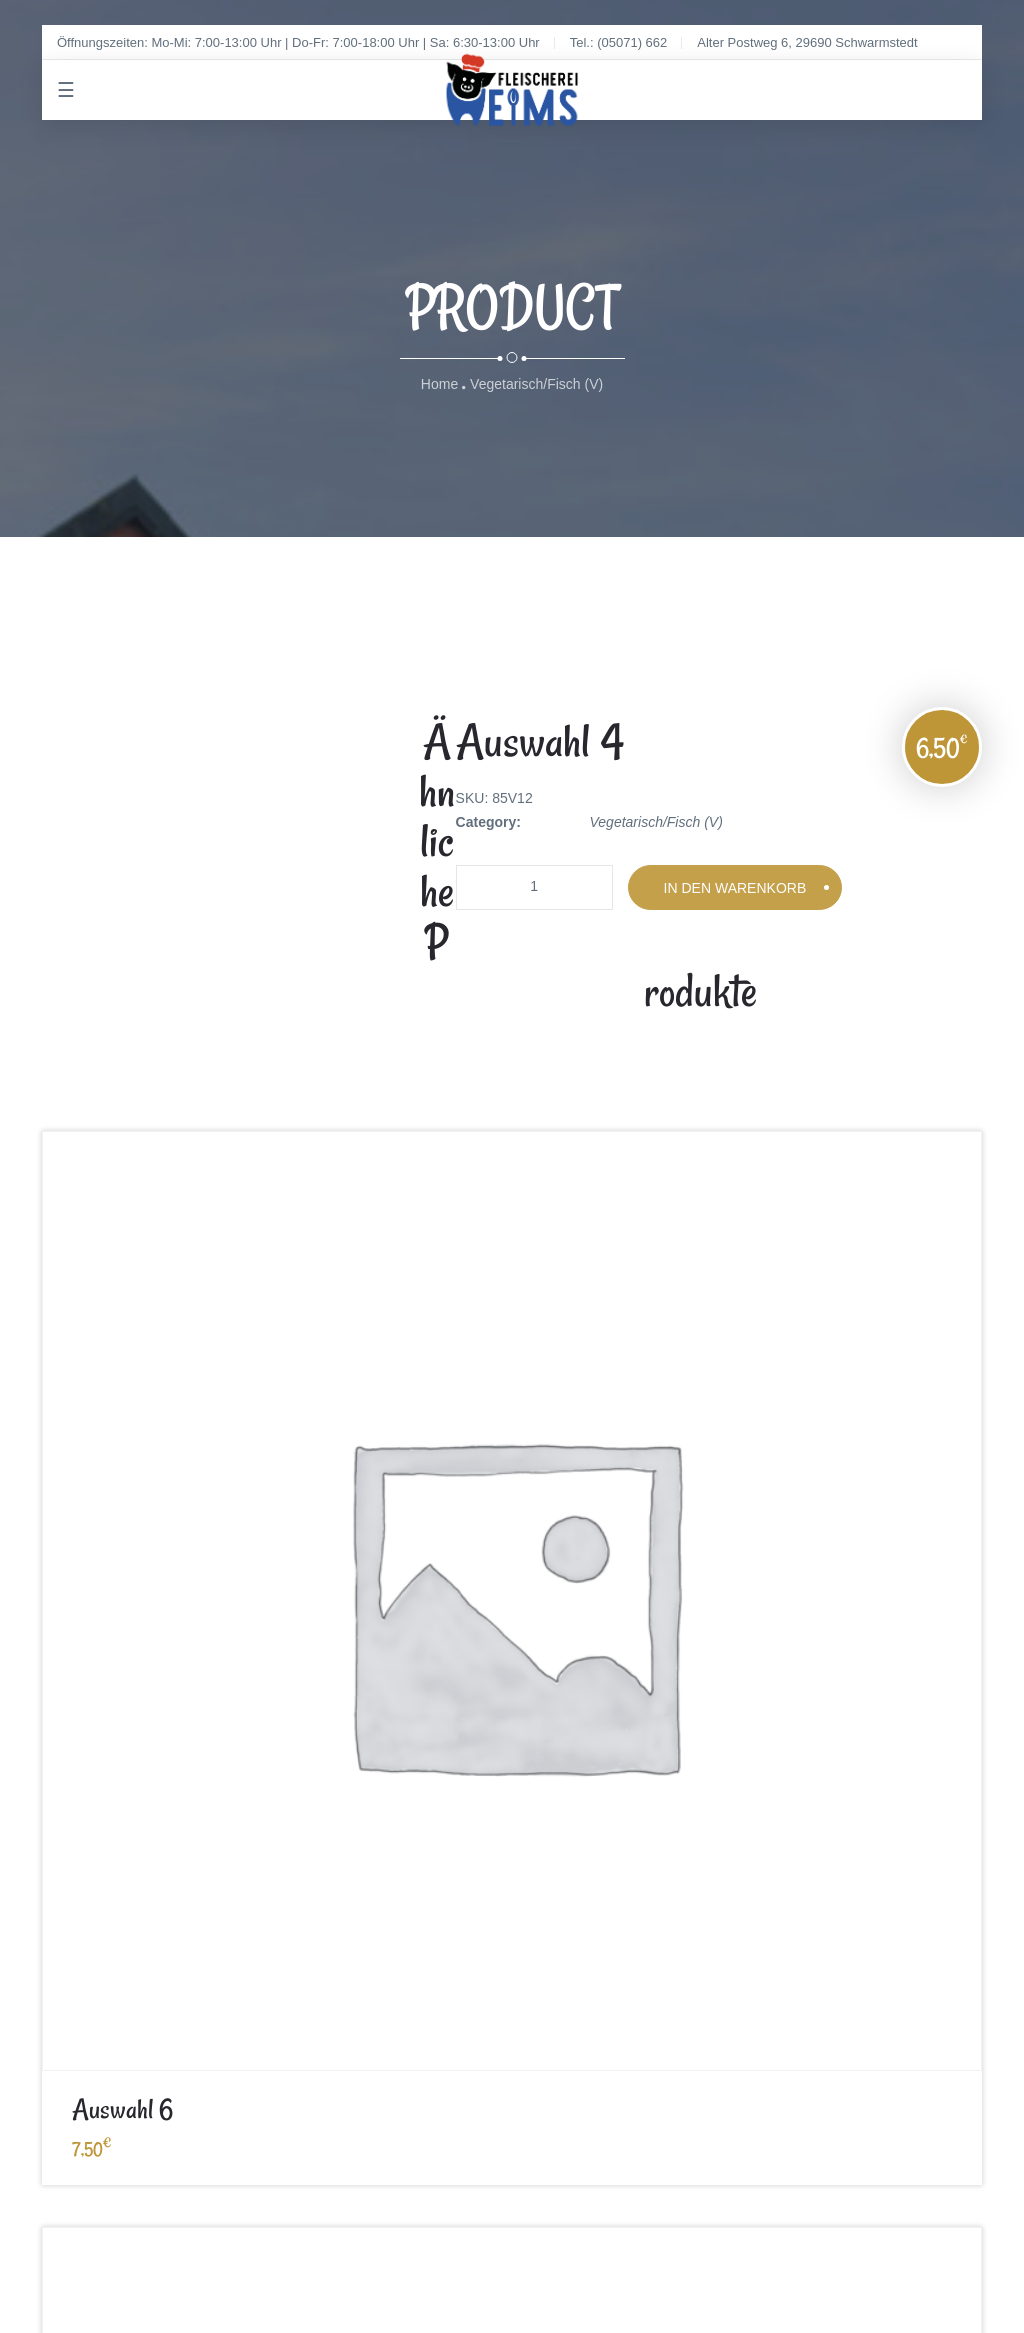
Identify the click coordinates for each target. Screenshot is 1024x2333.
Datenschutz (363, 1820)
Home (439, 385)
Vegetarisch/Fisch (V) (536, 385)
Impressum (76, 1820)
